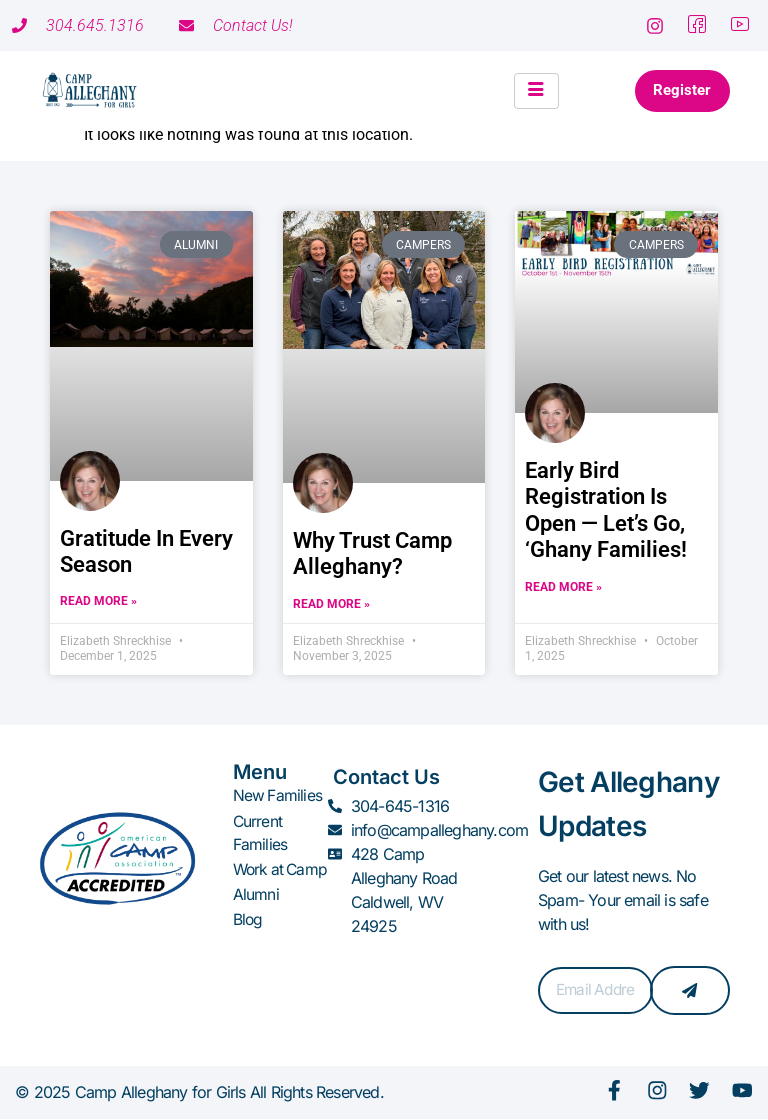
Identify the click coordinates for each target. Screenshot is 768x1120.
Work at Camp (259, 880)
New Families (278, 796)
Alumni (256, 916)
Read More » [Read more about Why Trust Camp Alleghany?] (331, 604)
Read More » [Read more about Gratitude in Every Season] (98, 601)
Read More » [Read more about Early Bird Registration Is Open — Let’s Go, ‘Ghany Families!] (563, 587)
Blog (248, 940)
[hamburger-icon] (527, 91)
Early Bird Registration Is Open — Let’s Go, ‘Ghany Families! (606, 510)
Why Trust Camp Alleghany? (372, 553)
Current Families (260, 832)
